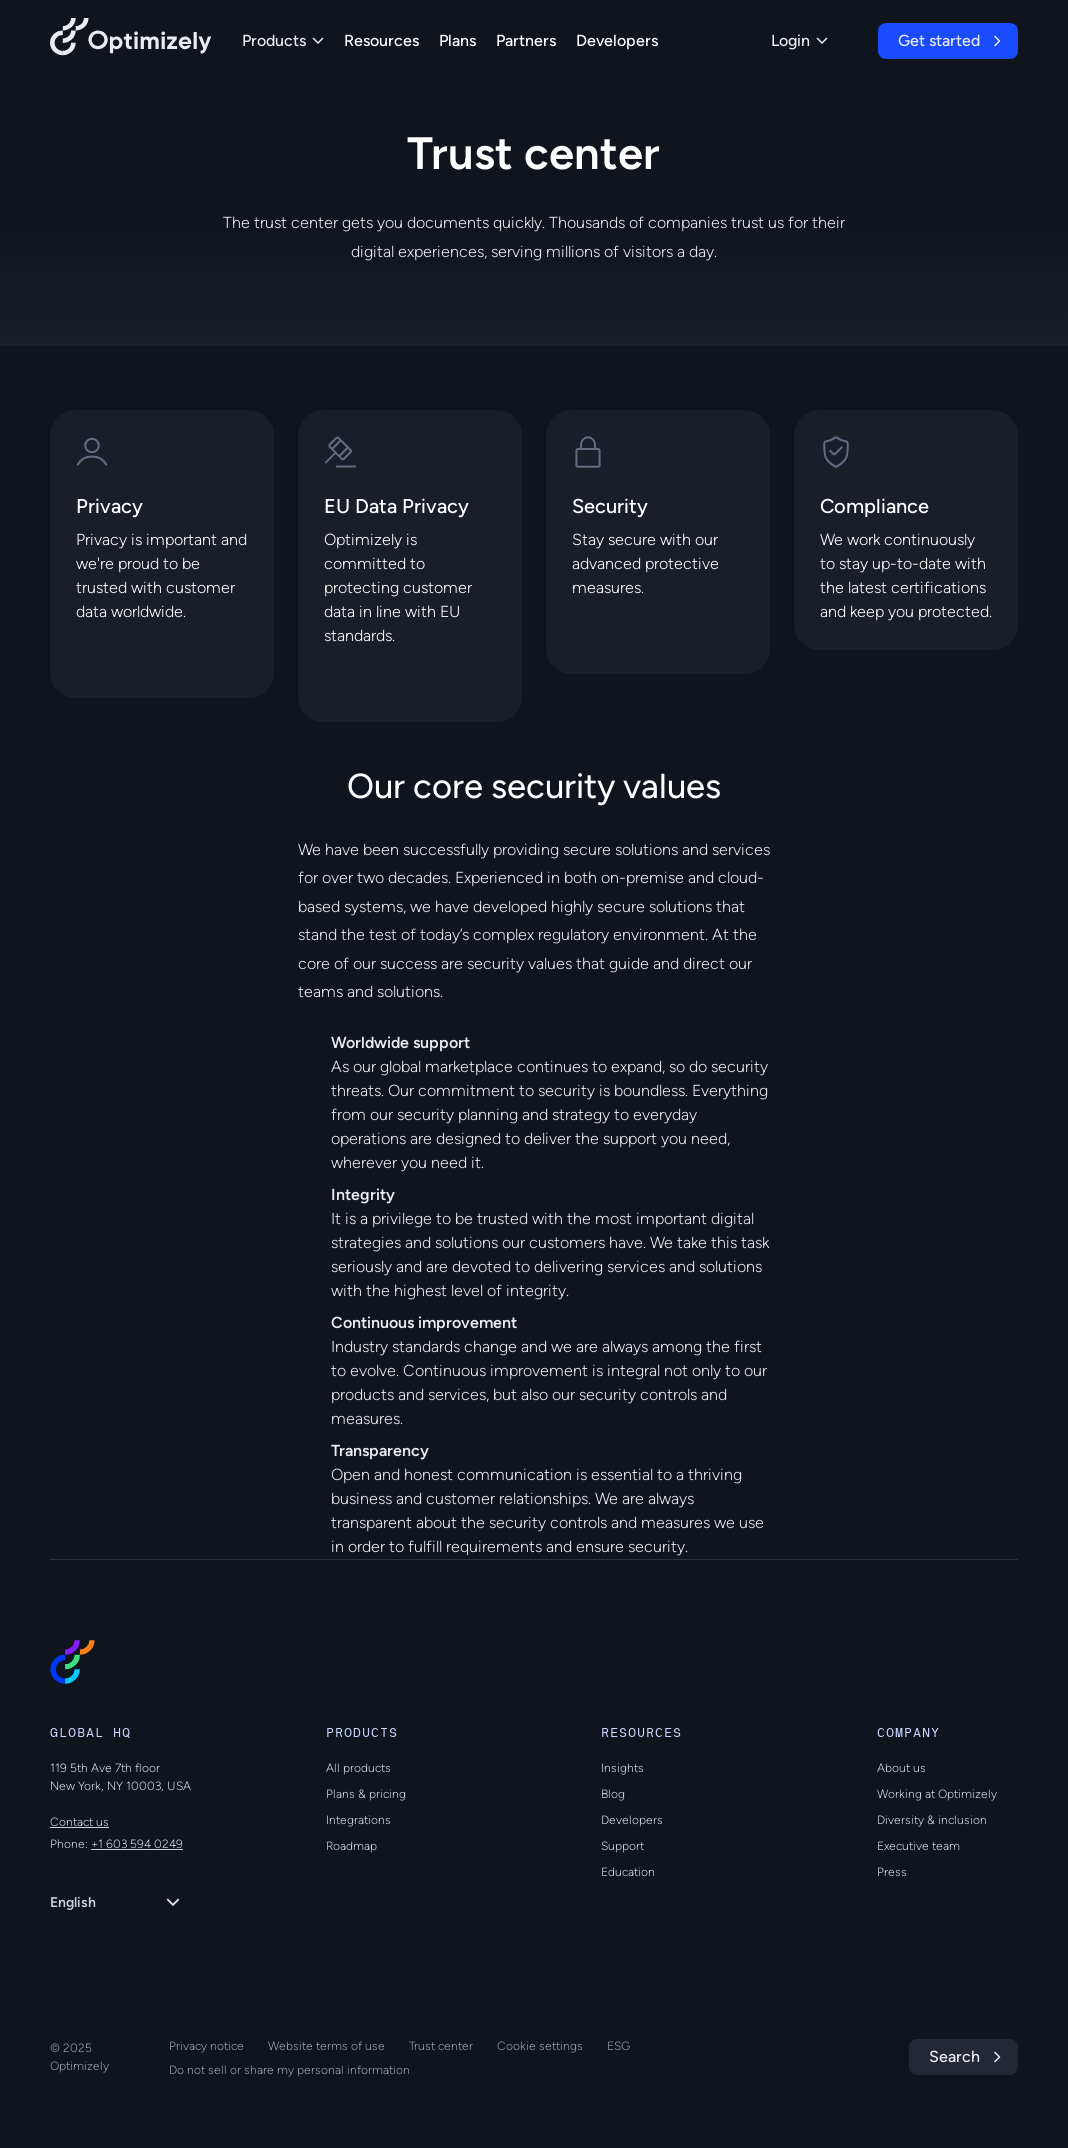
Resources (381, 40)
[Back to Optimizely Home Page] (131, 40)
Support (622, 1846)
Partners (526, 40)
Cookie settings (540, 2046)
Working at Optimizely (937, 1794)
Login (799, 40)
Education (628, 1872)
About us (901, 1768)
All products (358, 1768)
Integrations (358, 1820)
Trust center (441, 2046)
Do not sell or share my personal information (289, 2070)
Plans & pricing (366, 1794)
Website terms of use (326, 2046)
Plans (457, 40)
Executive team (918, 1846)
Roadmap (351, 1846)
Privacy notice (206, 2046)
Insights (622, 1768)
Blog (613, 1794)
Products (283, 40)
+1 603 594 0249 (137, 1844)
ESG (618, 2046)
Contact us (79, 1822)
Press (892, 1872)
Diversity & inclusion (932, 1820)
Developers (617, 40)
